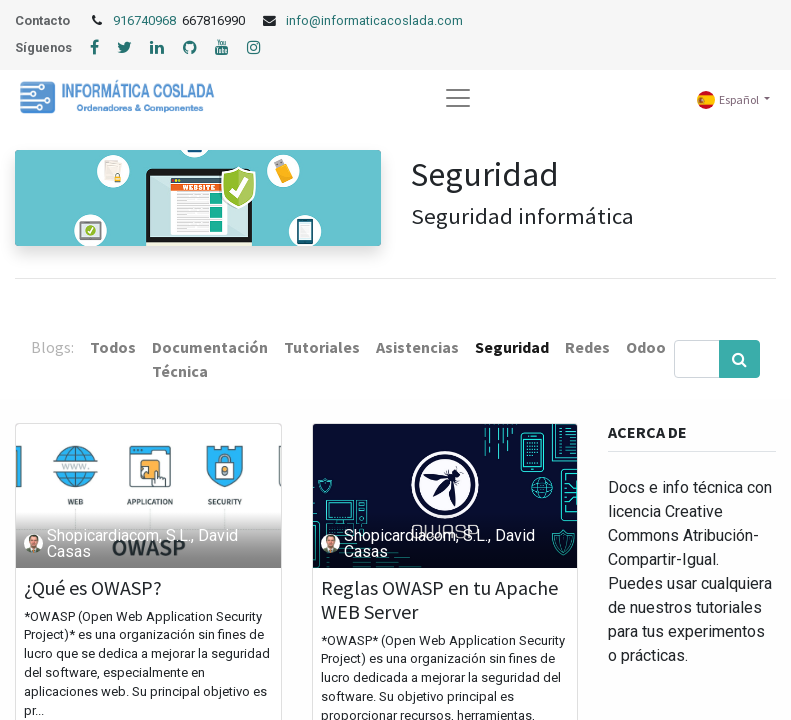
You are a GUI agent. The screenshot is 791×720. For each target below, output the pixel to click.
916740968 (146, 20)
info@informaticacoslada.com (374, 20)
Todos (113, 347)
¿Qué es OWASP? (93, 588)
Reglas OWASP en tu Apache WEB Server (439, 600)
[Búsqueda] (739, 359)
